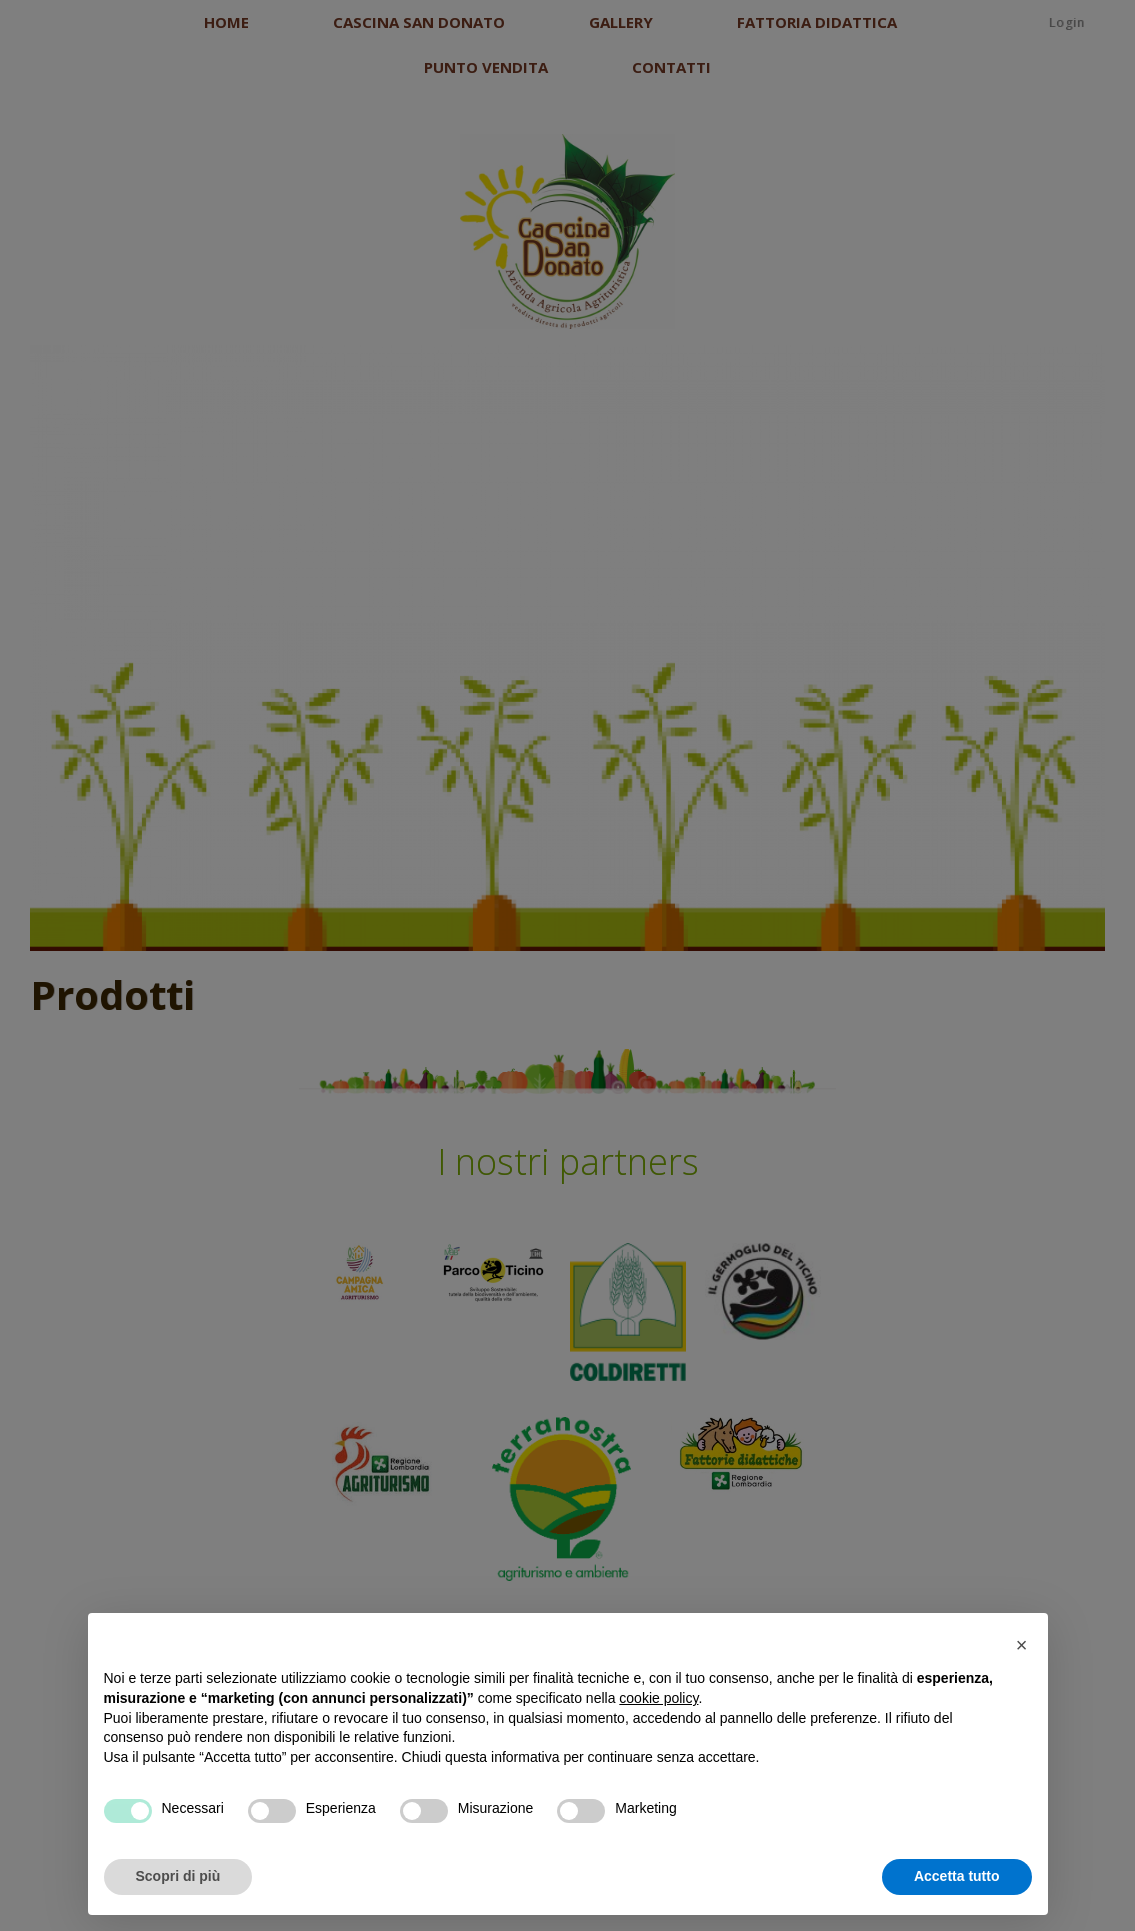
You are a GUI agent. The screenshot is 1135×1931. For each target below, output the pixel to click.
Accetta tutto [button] (957, 1876)
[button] (1022, 1645)
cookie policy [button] (658, 1698)
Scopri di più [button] (178, 1876)
